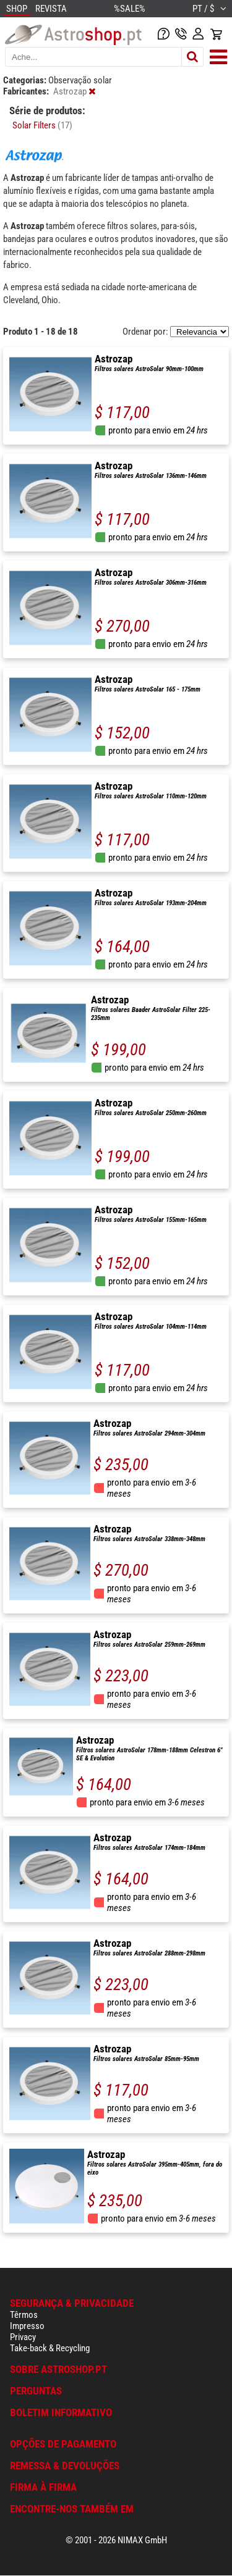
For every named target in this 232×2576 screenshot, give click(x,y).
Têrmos (24, 2314)
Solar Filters (42, 125)
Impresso (27, 2325)
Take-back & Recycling (50, 2348)
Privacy (23, 2337)
